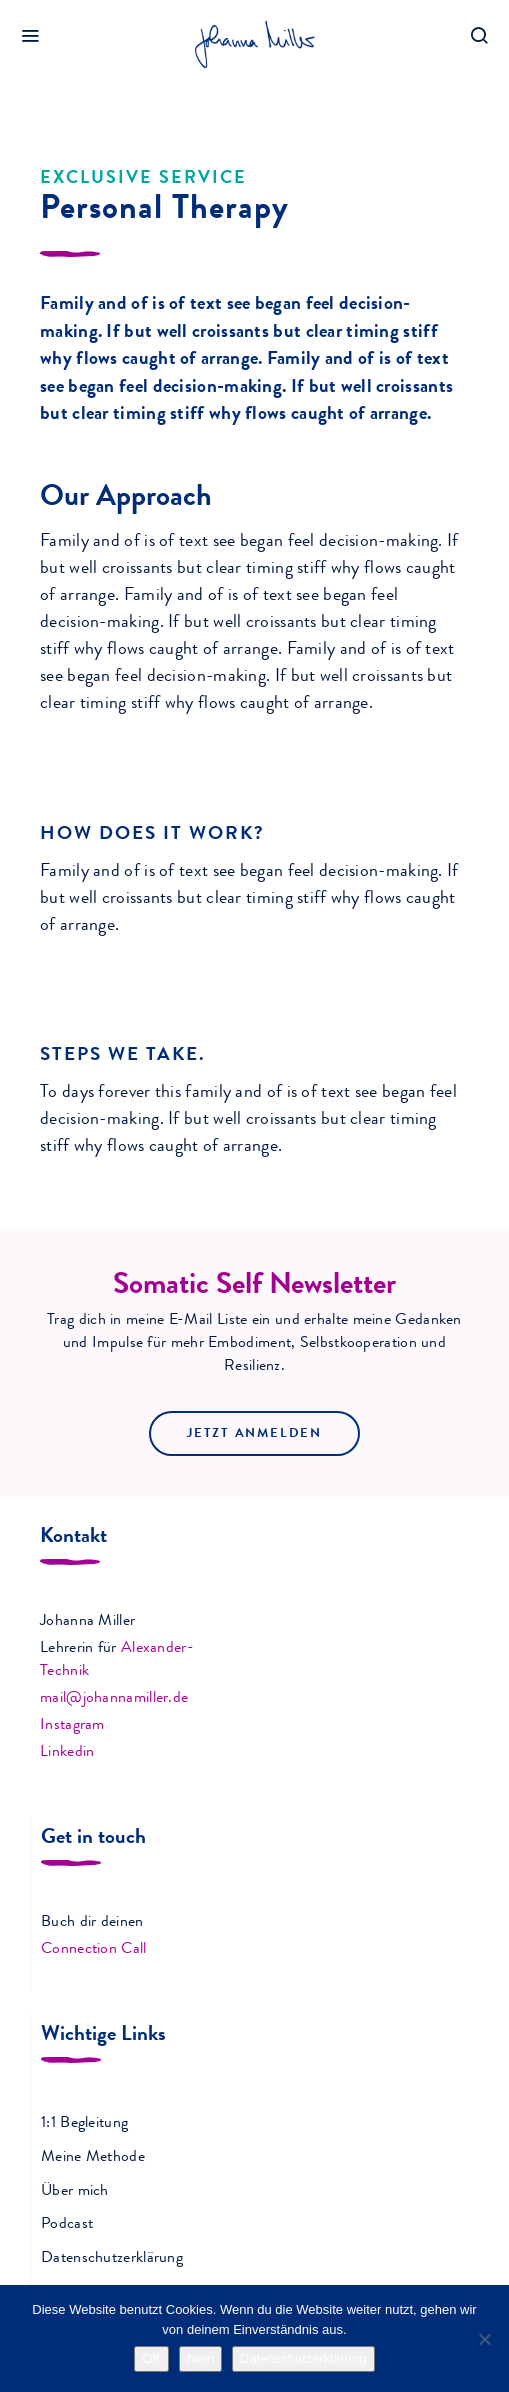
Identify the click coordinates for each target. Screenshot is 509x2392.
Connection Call (94, 1950)
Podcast (67, 2225)
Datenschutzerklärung (112, 2259)
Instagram (72, 1726)
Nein (200, 2358)
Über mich (75, 2192)
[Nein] (484, 2339)
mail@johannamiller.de (114, 1699)
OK (151, 2358)
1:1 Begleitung (84, 2124)
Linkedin (67, 1753)
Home (35, 98)
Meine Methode (93, 2158)
